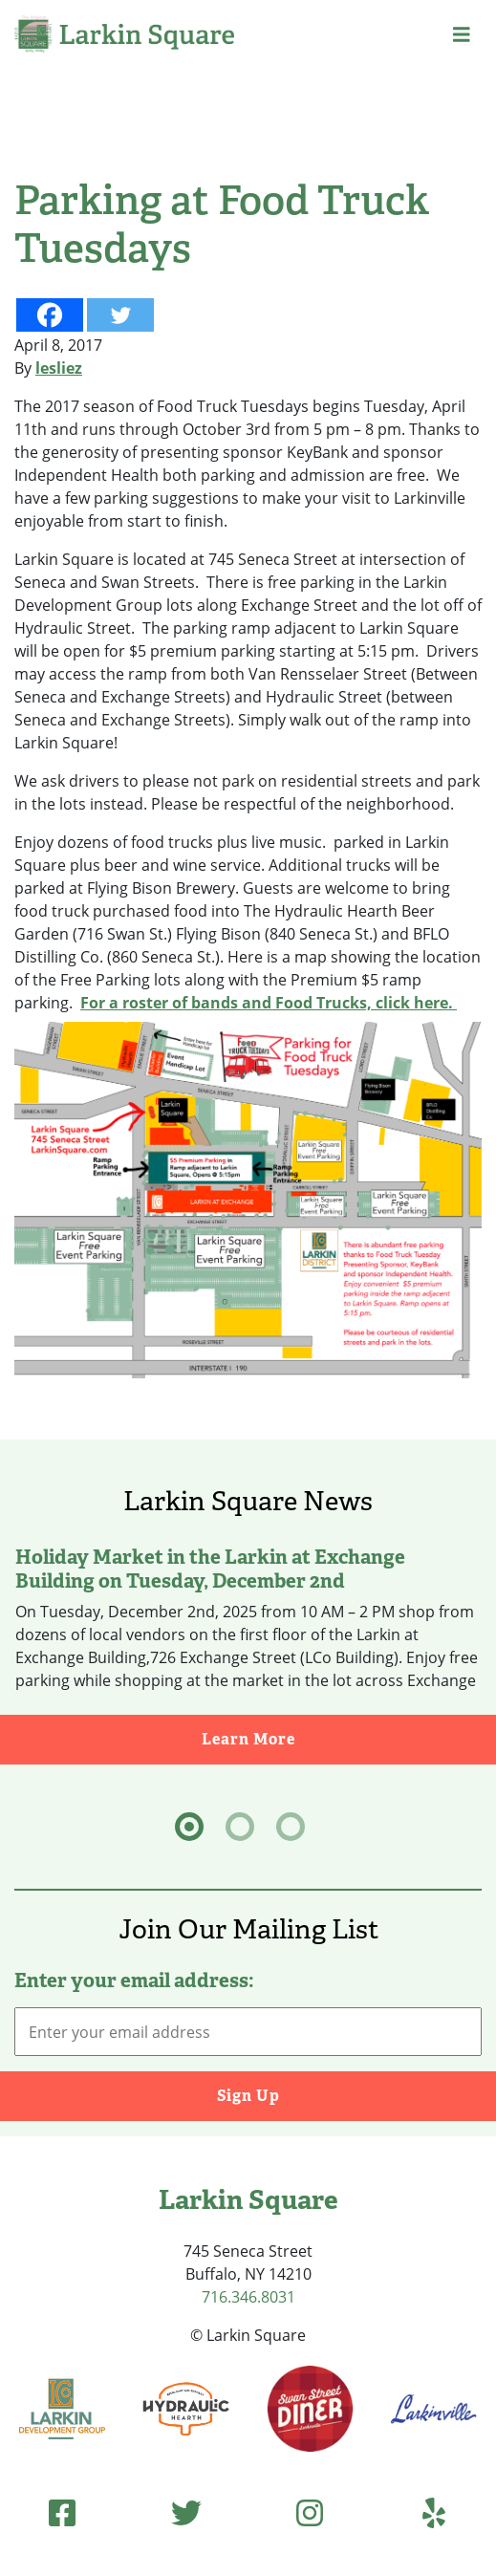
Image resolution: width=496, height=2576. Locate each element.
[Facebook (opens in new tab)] (62, 2512)
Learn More (349, 1738)
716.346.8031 (248, 2296)
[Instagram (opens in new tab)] (310, 2512)
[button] (462, 34)
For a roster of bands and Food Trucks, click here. (268, 1002)
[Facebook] (49, 315)
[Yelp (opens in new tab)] (434, 2512)
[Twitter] (120, 315)
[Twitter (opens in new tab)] (186, 2512)
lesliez (58, 368)
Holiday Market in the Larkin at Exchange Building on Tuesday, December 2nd (210, 1568)
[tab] (189, 1826)
